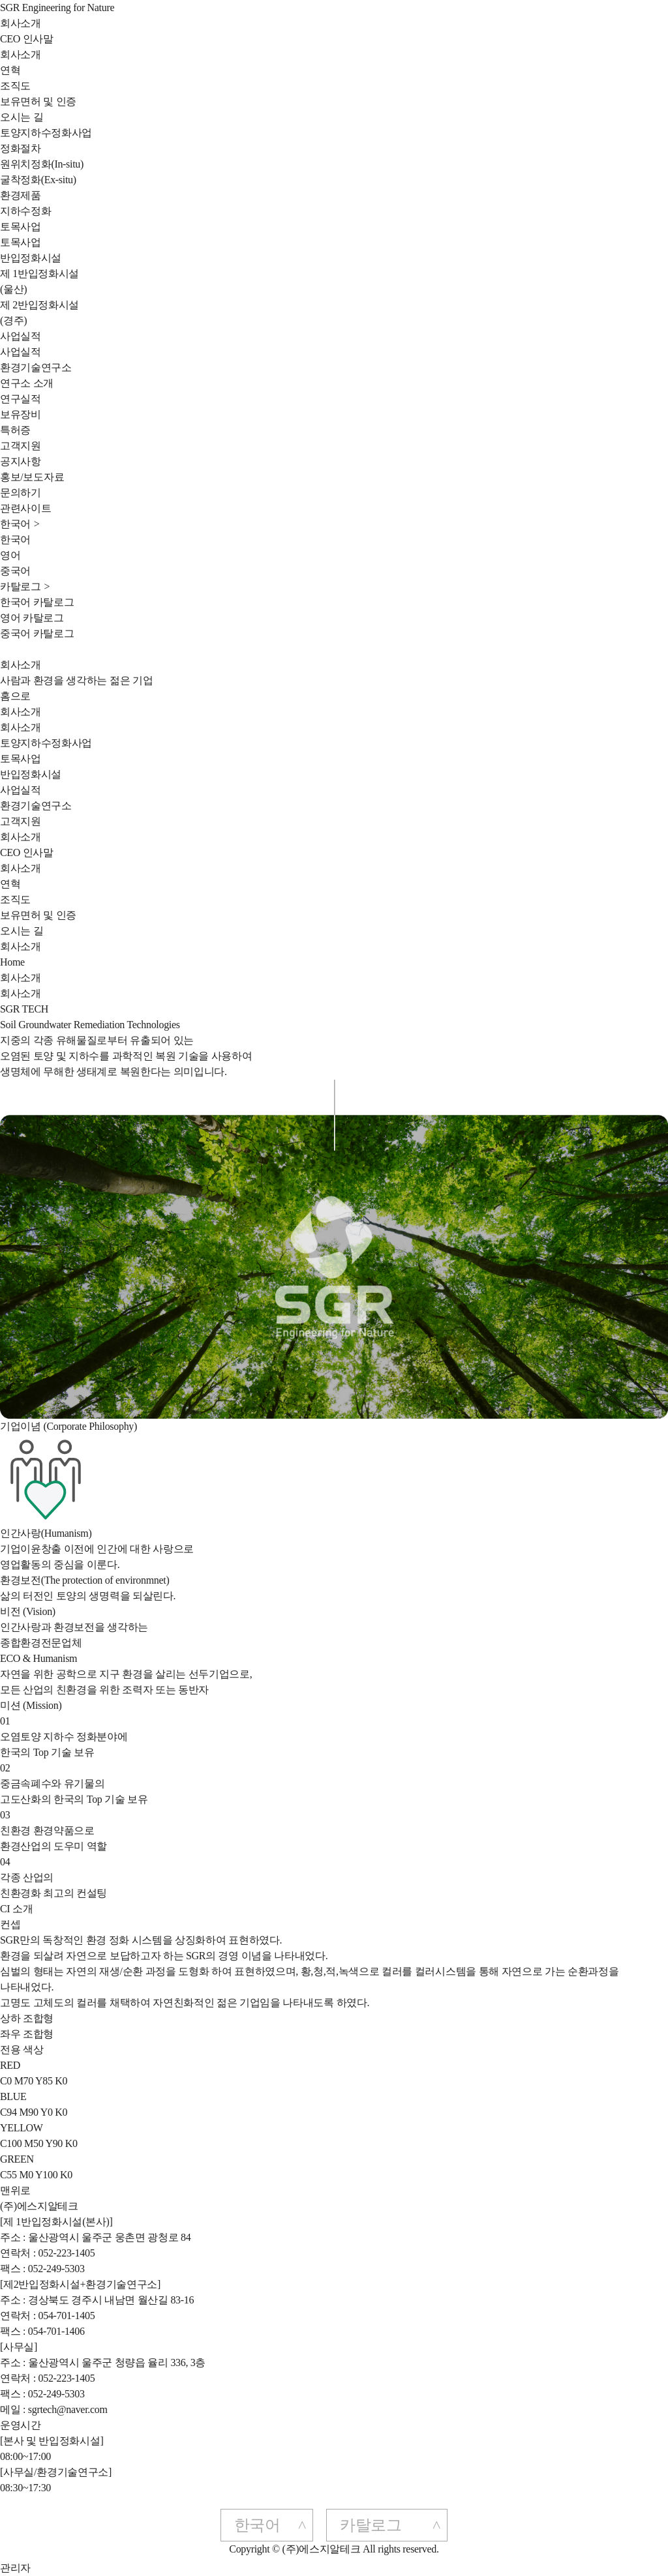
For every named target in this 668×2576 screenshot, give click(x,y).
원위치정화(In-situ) (42, 164)
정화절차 (20, 148)
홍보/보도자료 (32, 476)
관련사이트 (25, 508)
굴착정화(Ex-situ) (38, 179)
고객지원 (20, 445)
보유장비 (20, 414)
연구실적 (20, 398)
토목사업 (20, 226)
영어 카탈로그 (32, 617)
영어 (10, 555)
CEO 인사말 (26, 38)
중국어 (15, 570)
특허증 (15, 430)
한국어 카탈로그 (37, 602)
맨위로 (15, 2190)
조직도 (15, 85)
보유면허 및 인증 (38, 101)
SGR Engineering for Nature (57, 7)
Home (12, 962)
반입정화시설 (30, 257)
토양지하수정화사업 (46, 132)
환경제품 (20, 195)
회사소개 (20, 23)
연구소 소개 (26, 383)
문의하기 (20, 492)
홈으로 (15, 696)
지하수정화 (25, 210)
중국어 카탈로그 (37, 633)
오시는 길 (21, 117)
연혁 (10, 70)
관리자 (15, 2567)
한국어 (15, 539)
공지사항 (20, 461)
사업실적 (20, 336)
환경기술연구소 (36, 367)
